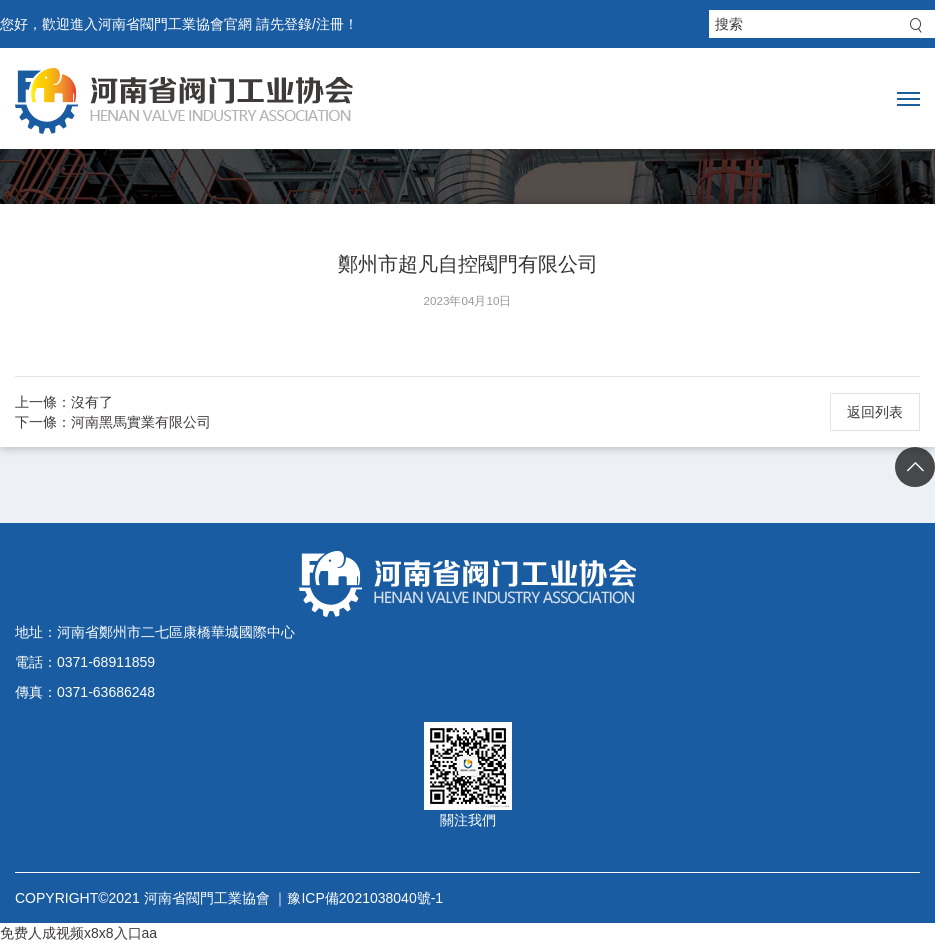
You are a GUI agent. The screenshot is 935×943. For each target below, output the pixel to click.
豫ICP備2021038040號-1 (365, 898)
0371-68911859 (106, 662)
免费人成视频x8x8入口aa (78, 933)
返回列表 (875, 412)
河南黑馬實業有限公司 (141, 422)
